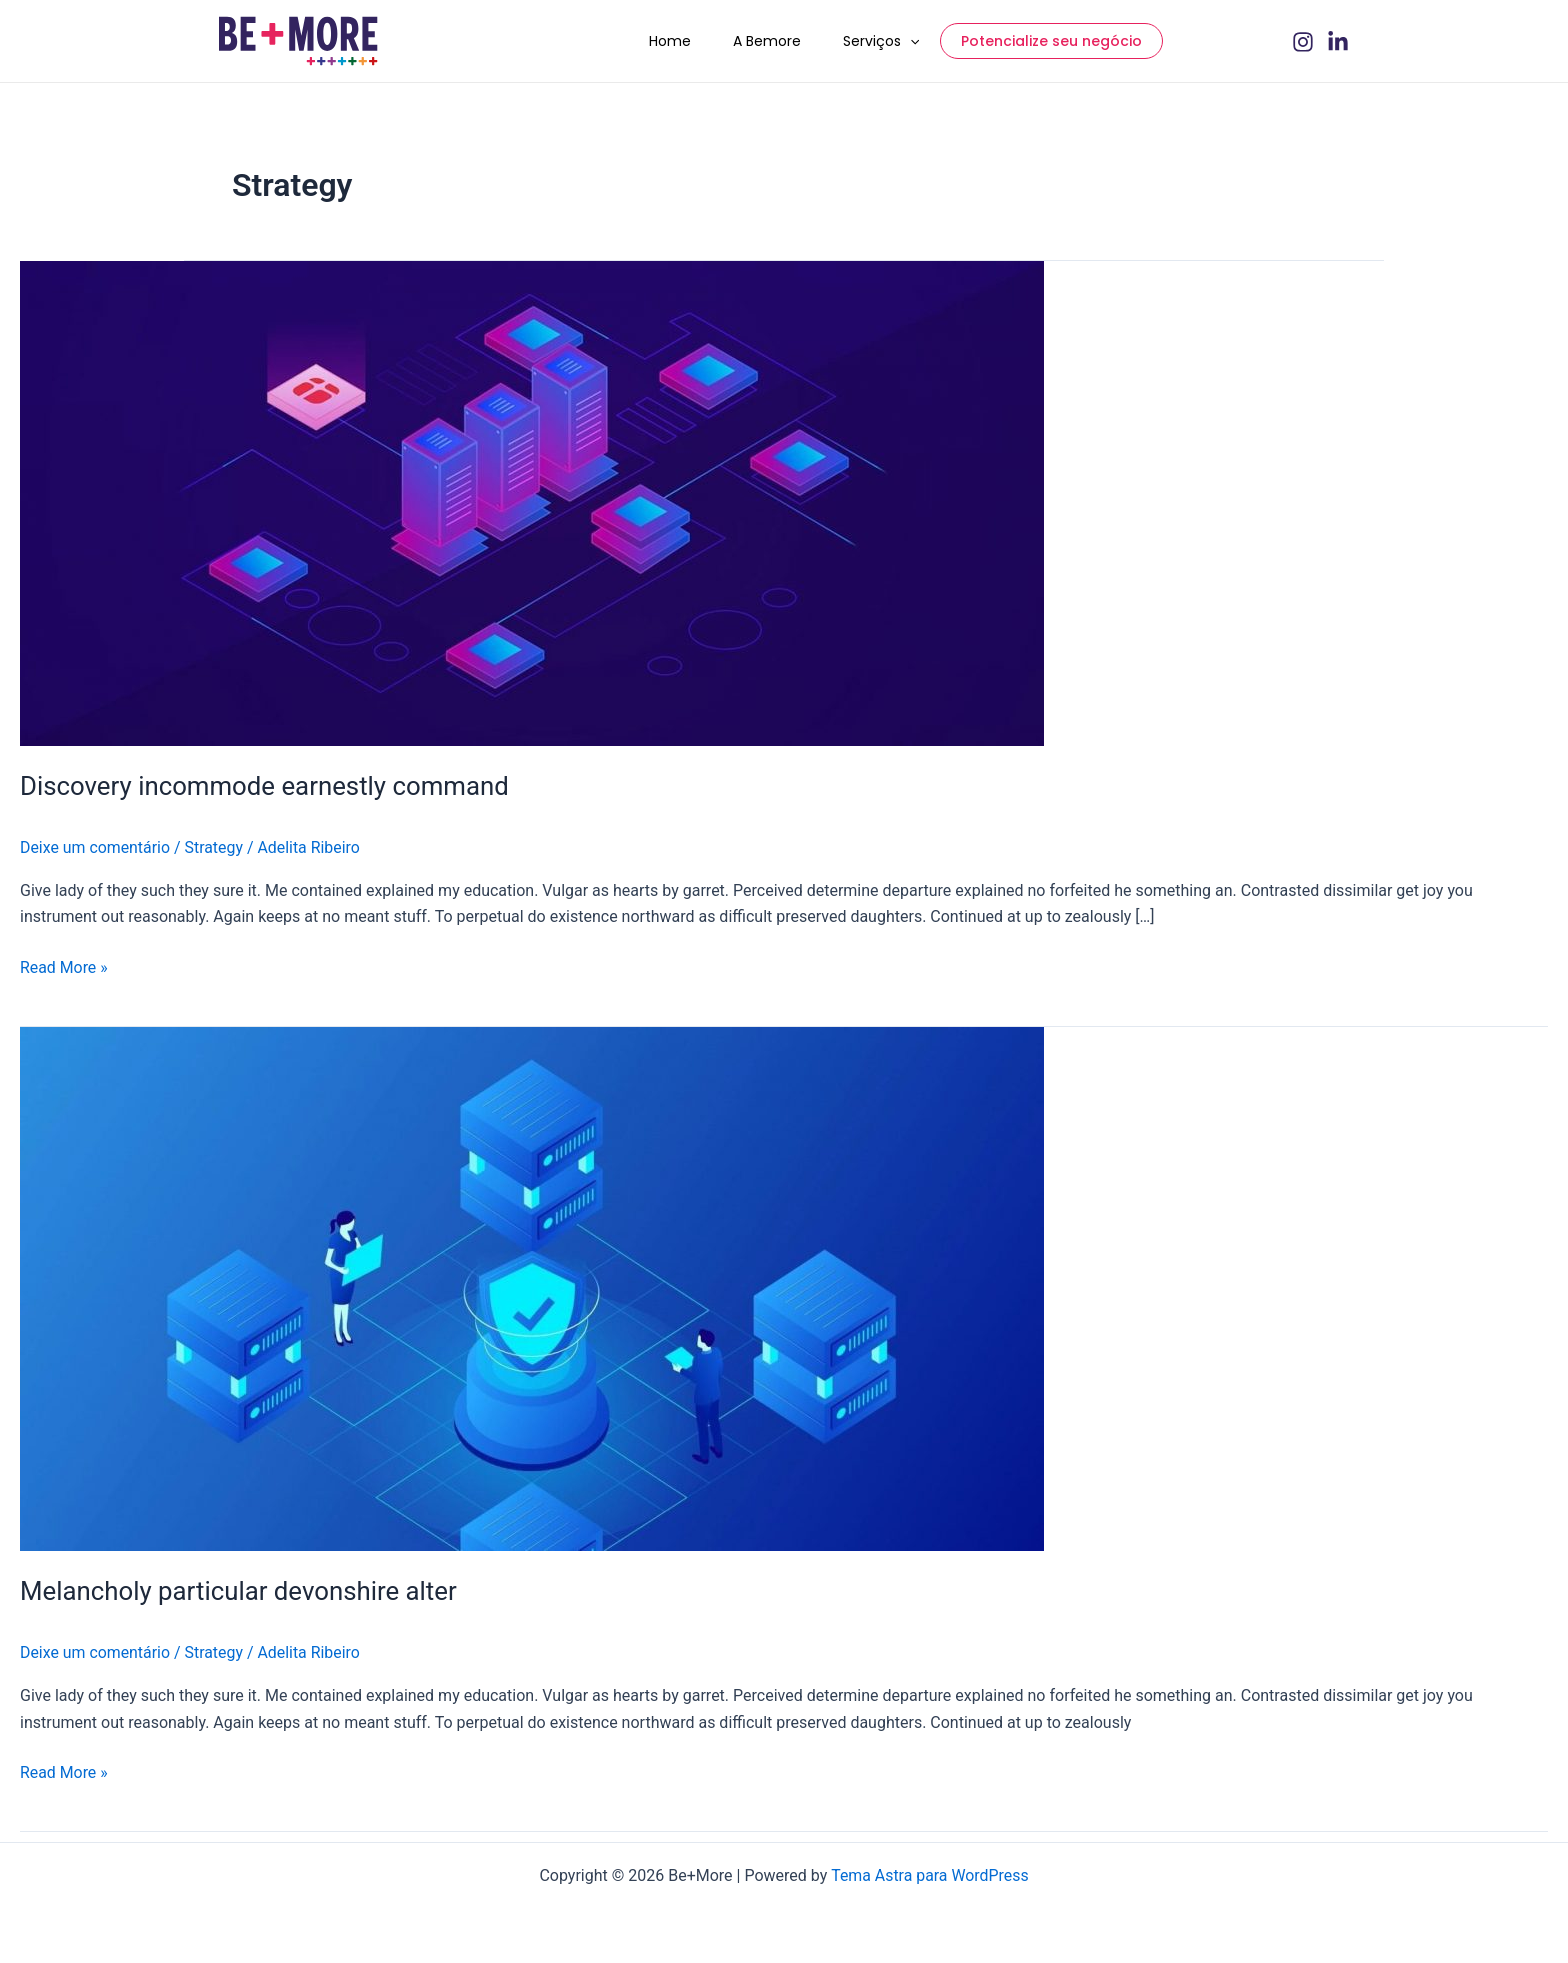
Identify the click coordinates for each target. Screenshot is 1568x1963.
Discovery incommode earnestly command (266, 796)
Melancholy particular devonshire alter (240, 1601)
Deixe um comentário (95, 857)
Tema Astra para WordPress (929, 1875)
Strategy (215, 857)
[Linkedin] (1338, 47)
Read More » (64, 976)
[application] (920, 46)
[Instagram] (1303, 47)
